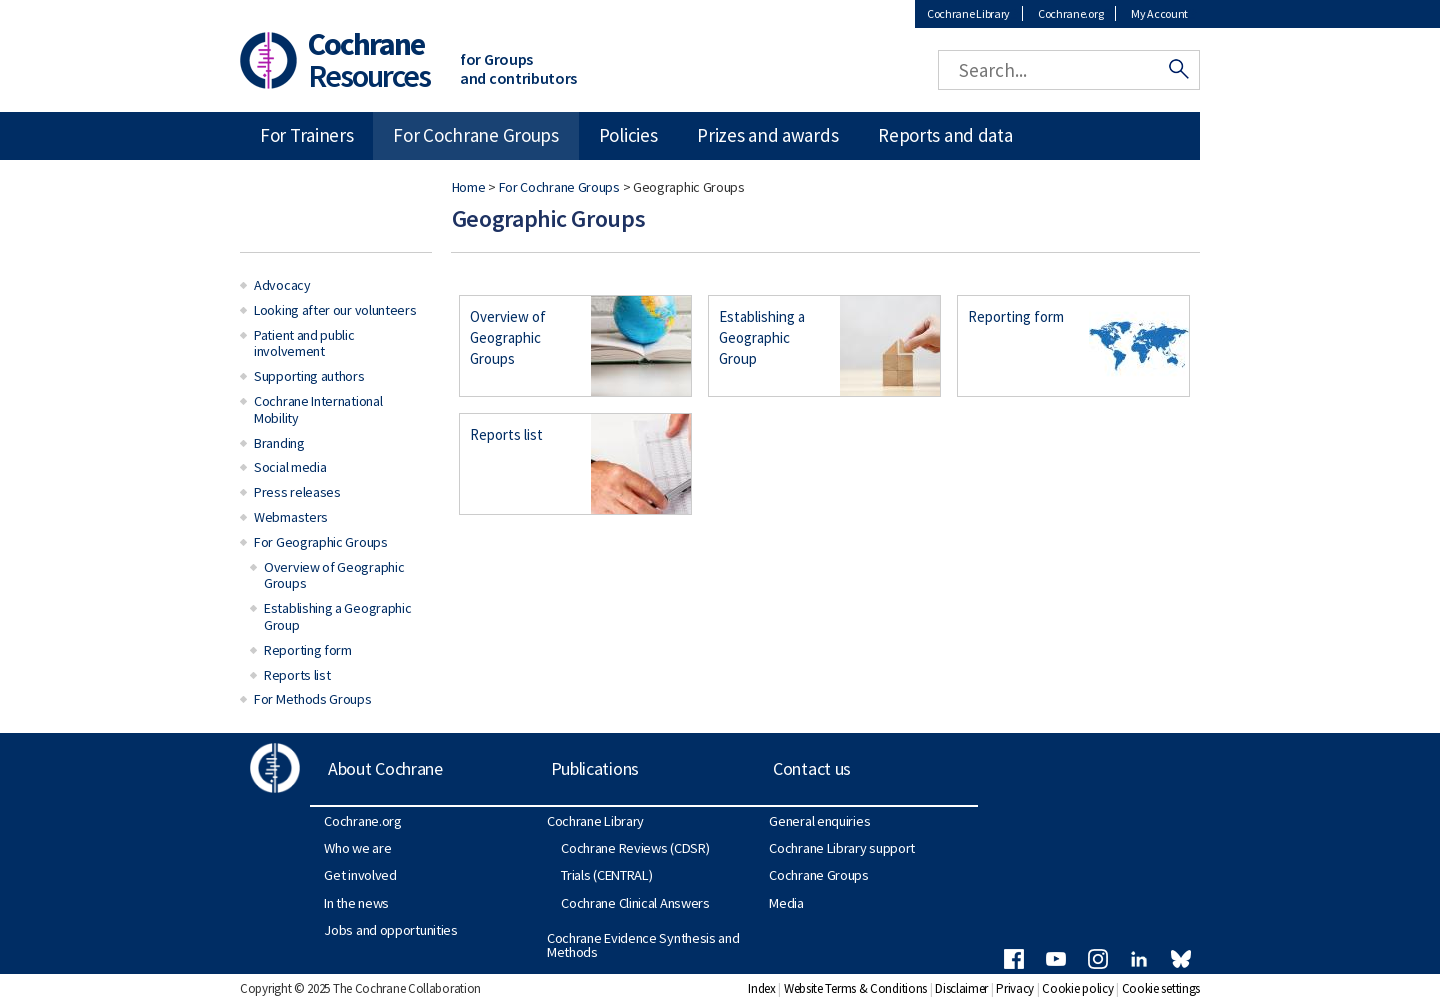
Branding (279, 443)
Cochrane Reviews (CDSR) (635, 848)
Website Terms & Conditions (855, 988)
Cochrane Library (968, 13)
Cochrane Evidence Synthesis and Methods (643, 945)
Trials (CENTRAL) (606, 875)
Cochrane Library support (842, 848)
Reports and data (945, 135)
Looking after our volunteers (335, 310)
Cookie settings (1161, 988)
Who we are (357, 848)
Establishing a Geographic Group (762, 337)
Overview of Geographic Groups (508, 337)
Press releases (297, 492)
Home (469, 187)
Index (762, 988)
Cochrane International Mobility (318, 409)
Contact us (812, 768)
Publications (595, 768)
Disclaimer (961, 988)
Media (786, 903)
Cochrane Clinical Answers (635, 903)
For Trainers (306, 135)
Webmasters (291, 517)
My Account (1159, 13)
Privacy (1015, 988)
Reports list (506, 434)
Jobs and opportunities (390, 930)
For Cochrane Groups (559, 187)
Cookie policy (1077, 988)
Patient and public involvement (304, 343)
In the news (356, 903)
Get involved (360, 875)
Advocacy (282, 285)
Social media (290, 467)
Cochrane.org (1070, 13)
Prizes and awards (767, 135)
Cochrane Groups (819, 875)
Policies (628, 135)
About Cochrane (385, 768)
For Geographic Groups (321, 542)
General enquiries (819, 821)
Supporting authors (309, 376)
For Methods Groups (313, 699)
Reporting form (1016, 316)
